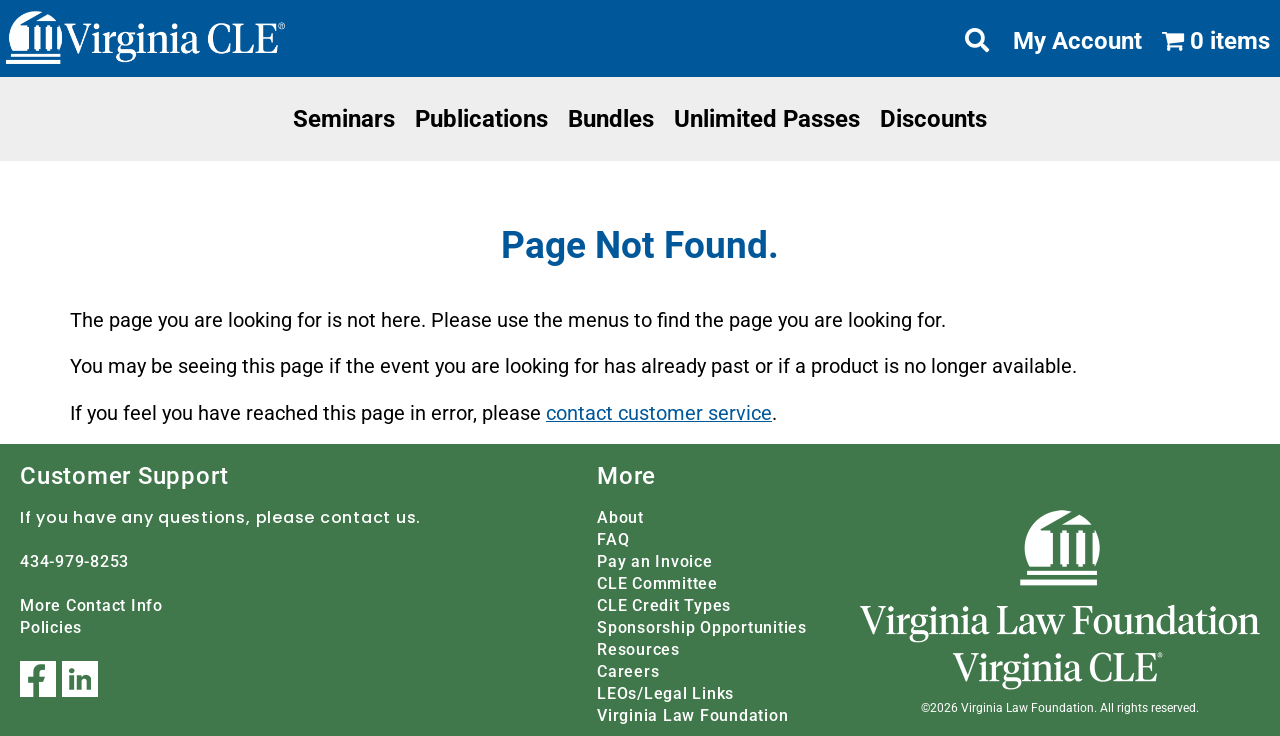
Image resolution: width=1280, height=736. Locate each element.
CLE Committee (657, 582)
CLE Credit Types (664, 604)
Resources (638, 648)
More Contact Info (91, 604)
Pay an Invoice (655, 560)
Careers (628, 670)
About (620, 516)
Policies (51, 626)
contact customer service (659, 413)
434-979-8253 (74, 560)
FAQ (613, 538)
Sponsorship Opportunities (702, 626)
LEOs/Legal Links (665, 692)
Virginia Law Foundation (692, 714)
